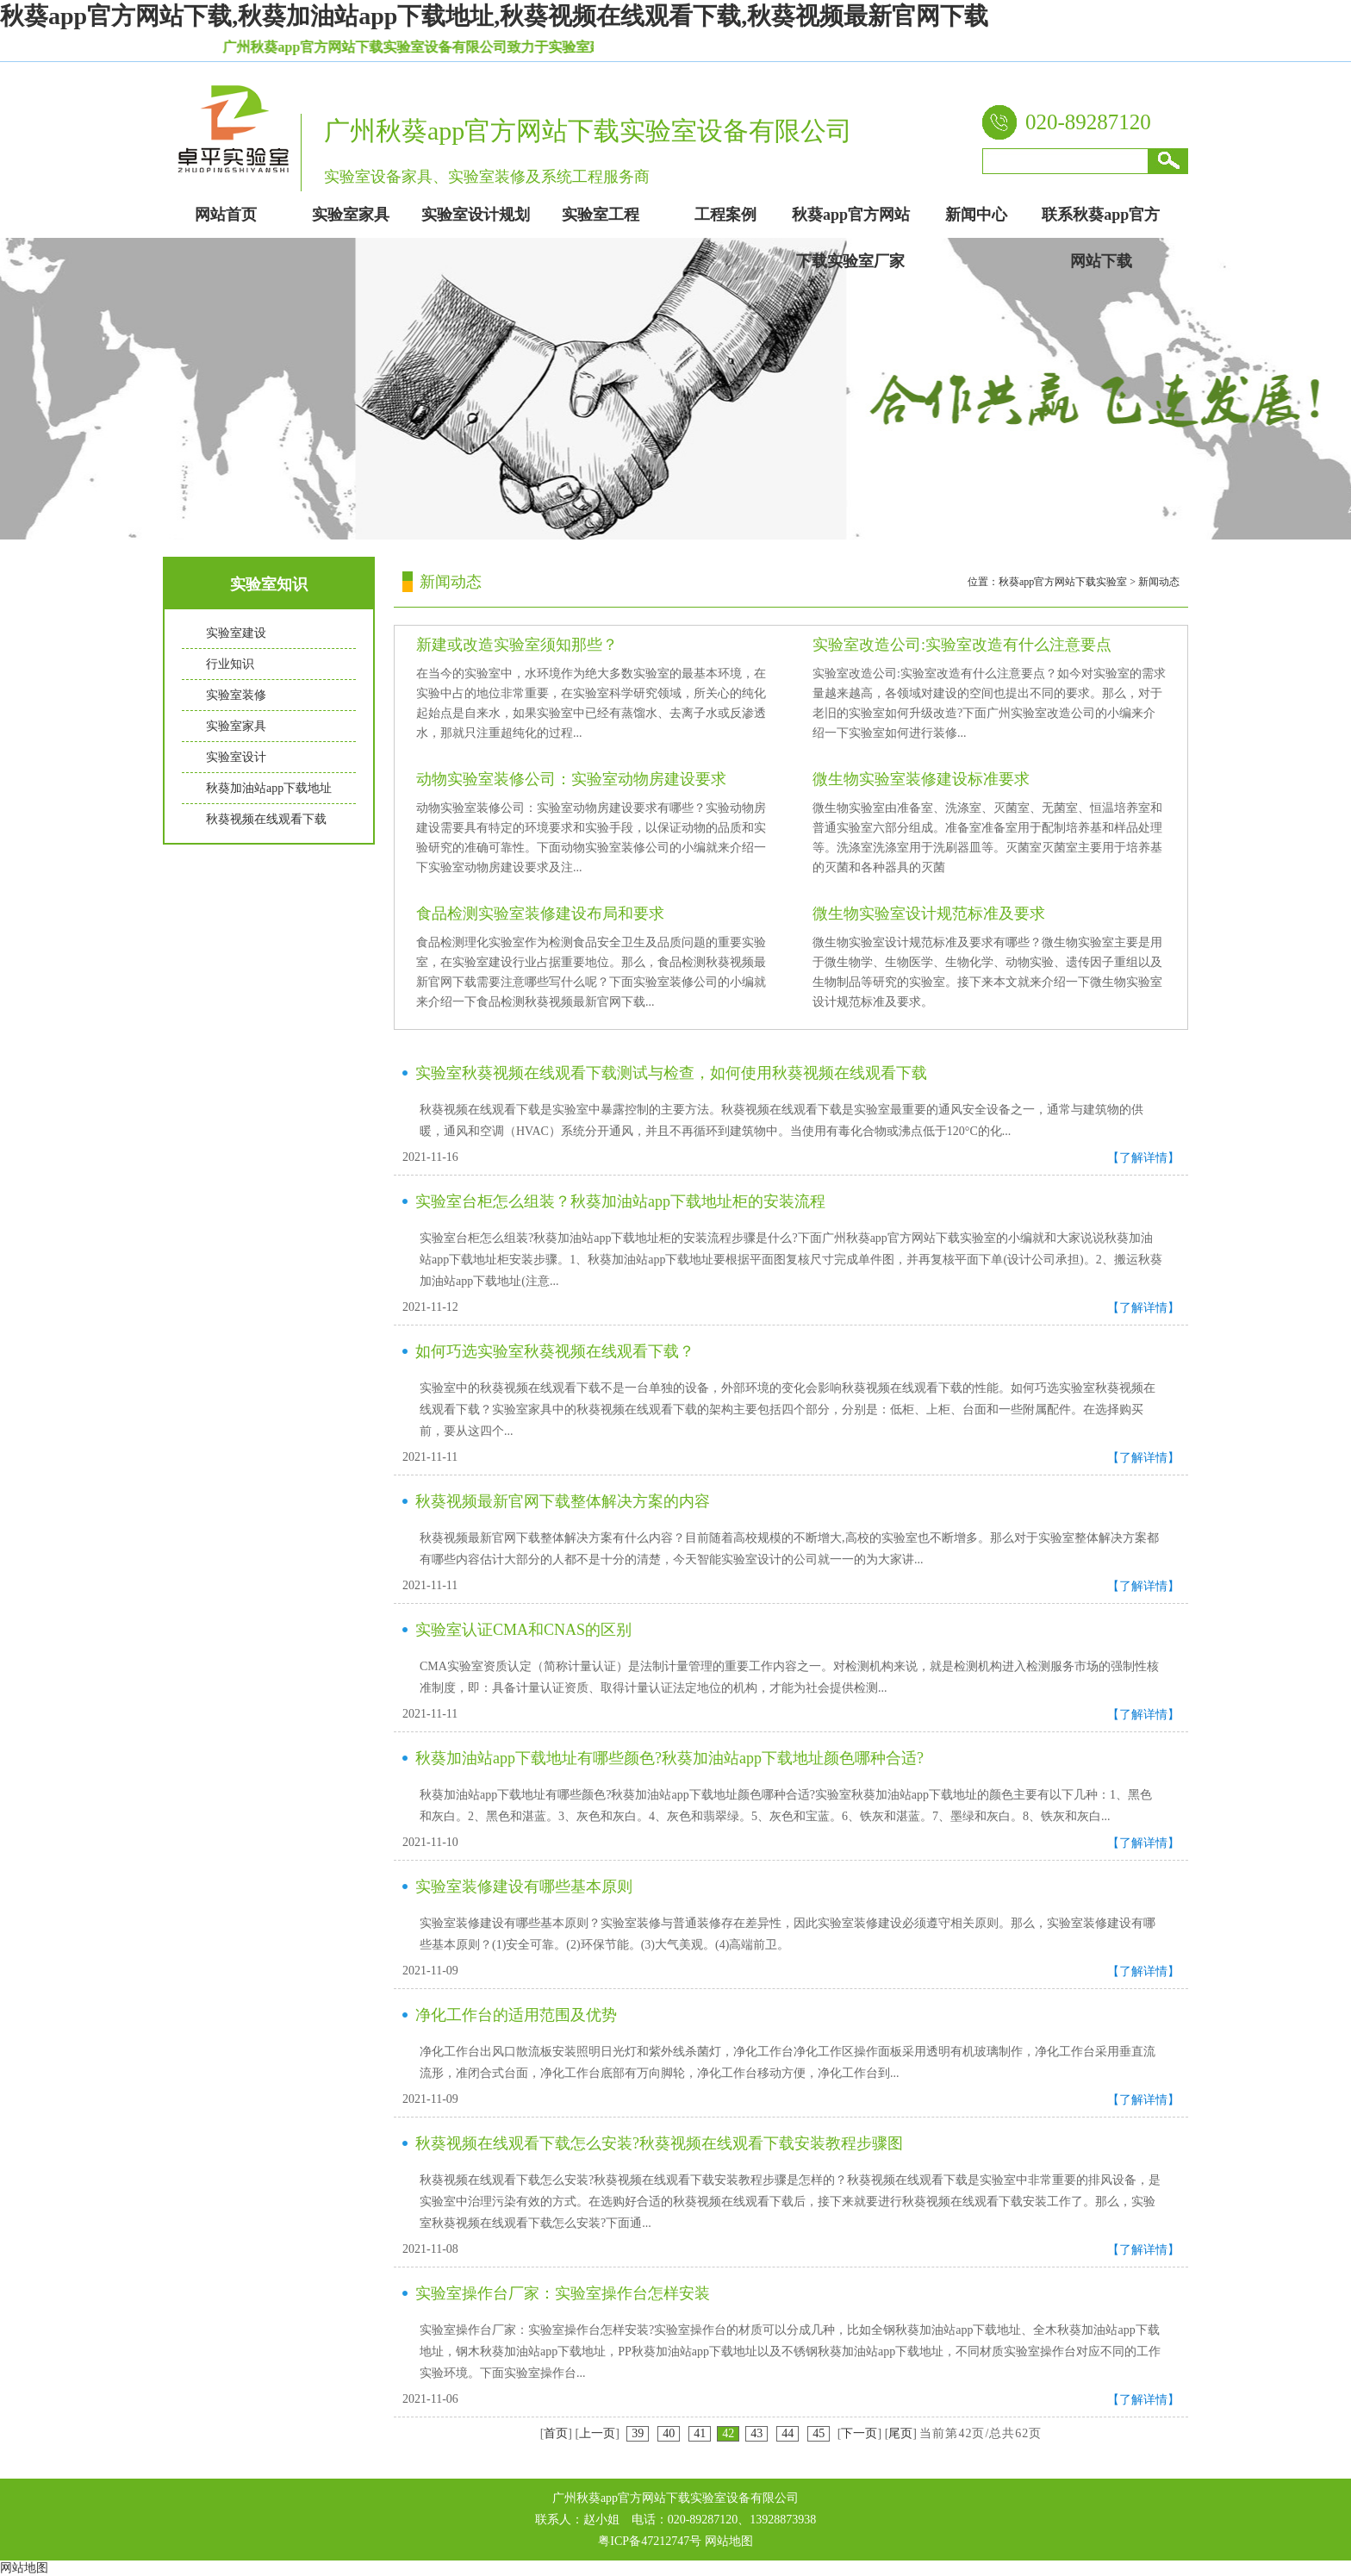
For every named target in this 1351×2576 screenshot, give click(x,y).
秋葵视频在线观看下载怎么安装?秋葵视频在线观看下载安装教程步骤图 (659, 2143)
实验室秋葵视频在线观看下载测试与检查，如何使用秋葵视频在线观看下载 (671, 1073)
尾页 (900, 2433)
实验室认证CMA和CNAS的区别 (523, 1629)
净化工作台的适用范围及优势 (516, 2015)
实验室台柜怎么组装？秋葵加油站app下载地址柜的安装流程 (620, 1201)
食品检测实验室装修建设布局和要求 (540, 913)
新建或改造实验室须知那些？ (517, 644)
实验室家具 (236, 726)
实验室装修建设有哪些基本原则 (523, 1886)
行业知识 (230, 664)
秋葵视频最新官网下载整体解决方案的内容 (562, 1501)
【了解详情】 (1143, 1157)
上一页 (597, 2433)
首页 (556, 2433)
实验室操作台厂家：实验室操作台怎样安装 (562, 2293)
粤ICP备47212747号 (649, 2541)
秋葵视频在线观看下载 (266, 819)
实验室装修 (236, 695)
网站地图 (729, 2541)
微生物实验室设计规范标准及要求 (928, 913)
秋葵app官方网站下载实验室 (1063, 582)
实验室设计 (236, 757)
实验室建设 (236, 633)
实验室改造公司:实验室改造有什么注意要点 (961, 644)
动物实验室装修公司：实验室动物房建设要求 (571, 779)
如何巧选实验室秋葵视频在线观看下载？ (554, 1351)
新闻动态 (1159, 582)
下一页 (859, 2433)
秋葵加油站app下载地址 (269, 788)
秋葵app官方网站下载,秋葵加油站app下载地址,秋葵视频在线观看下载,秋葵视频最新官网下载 (494, 16)
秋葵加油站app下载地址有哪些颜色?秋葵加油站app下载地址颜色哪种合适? (669, 1758)
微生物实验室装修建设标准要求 (921, 779)
